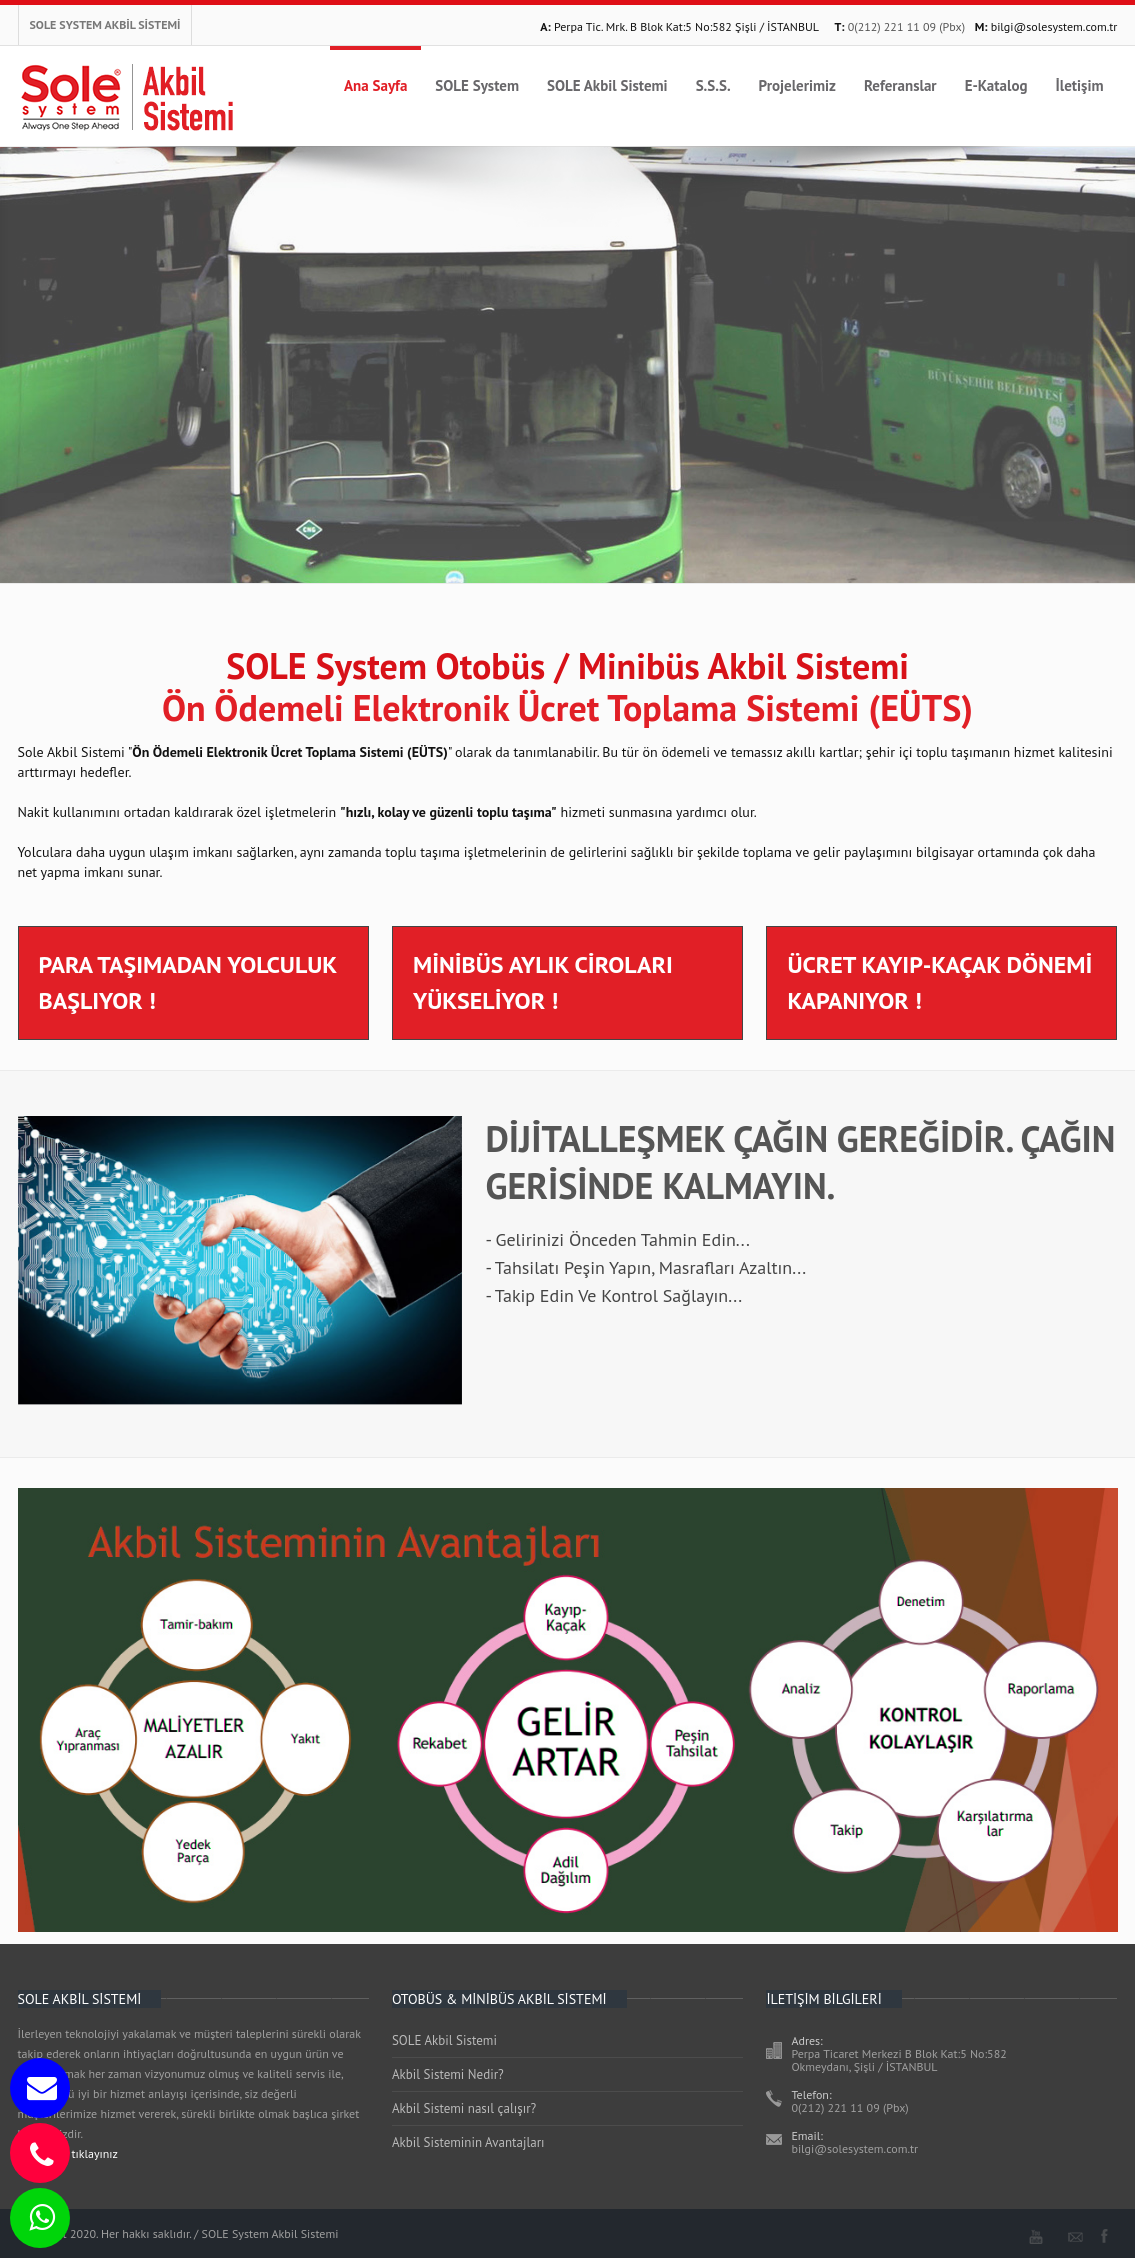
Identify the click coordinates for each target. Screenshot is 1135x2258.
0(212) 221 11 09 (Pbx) (906, 26)
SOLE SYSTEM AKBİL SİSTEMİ (105, 24)
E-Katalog (996, 85)
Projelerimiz (797, 85)
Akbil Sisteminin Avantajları (468, 2142)
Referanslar (900, 85)
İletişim (1079, 85)
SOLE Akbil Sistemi (607, 85)
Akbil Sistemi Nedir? (448, 2074)
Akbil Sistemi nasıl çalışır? (464, 2108)
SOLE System (477, 85)
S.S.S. (713, 85)
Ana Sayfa (375, 85)
